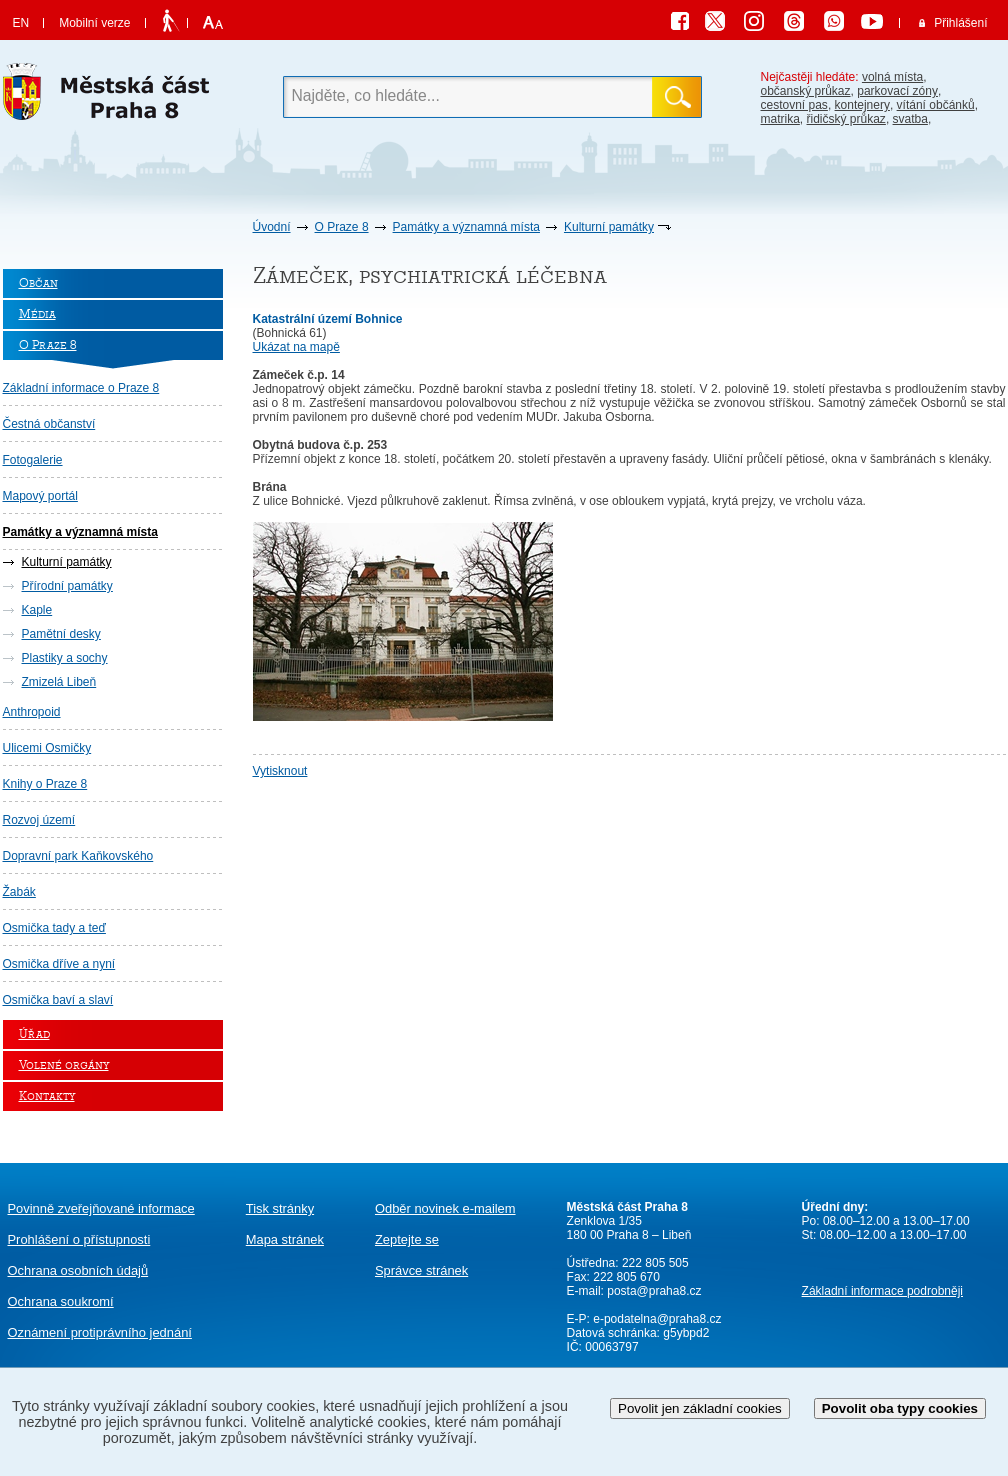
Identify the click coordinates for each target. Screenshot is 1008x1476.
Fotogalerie (33, 460)
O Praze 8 (342, 227)
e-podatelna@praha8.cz (656, 1319)
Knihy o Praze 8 (45, 784)
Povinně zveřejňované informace (101, 1208)
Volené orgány (64, 1065)
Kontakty (47, 1096)
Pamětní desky (61, 634)
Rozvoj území (39, 820)
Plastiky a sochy (65, 658)
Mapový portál (40, 496)
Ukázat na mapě (296, 347)
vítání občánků (936, 105)
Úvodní (272, 227)
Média (37, 314)
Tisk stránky (280, 1208)
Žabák (19, 892)
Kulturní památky (609, 227)
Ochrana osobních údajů (78, 1270)
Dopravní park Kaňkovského (78, 856)
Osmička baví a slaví (58, 1000)
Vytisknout (280, 771)
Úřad (34, 1034)
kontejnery (862, 105)
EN (21, 23)
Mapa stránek (285, 1239)
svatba (910, 119)
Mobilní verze (94, 23)
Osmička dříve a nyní (59, 964)
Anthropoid (32, 712)
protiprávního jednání (100, 1332)
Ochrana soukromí (61, 1301)
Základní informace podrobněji (882, 1291)
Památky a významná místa (466, 227)
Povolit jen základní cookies (700, 1408)
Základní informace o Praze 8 (81, 388)
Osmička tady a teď (54, 928)
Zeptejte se (407, 1239)
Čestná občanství (49, 424)
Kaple (37, 610)
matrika (780, 119)
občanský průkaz (806, 91)
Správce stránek (421, 1270)
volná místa (892, 77)
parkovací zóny (897, 91)
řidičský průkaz (846, 119)
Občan (38, 283)
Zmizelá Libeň (59, 682)
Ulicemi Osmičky (47, 748)
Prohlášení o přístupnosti (79, 1239)
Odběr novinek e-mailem (445, 1208)
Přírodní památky (67, 586)
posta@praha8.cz (654, 1291)
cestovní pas (794, 105)
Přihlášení (960, 23)
